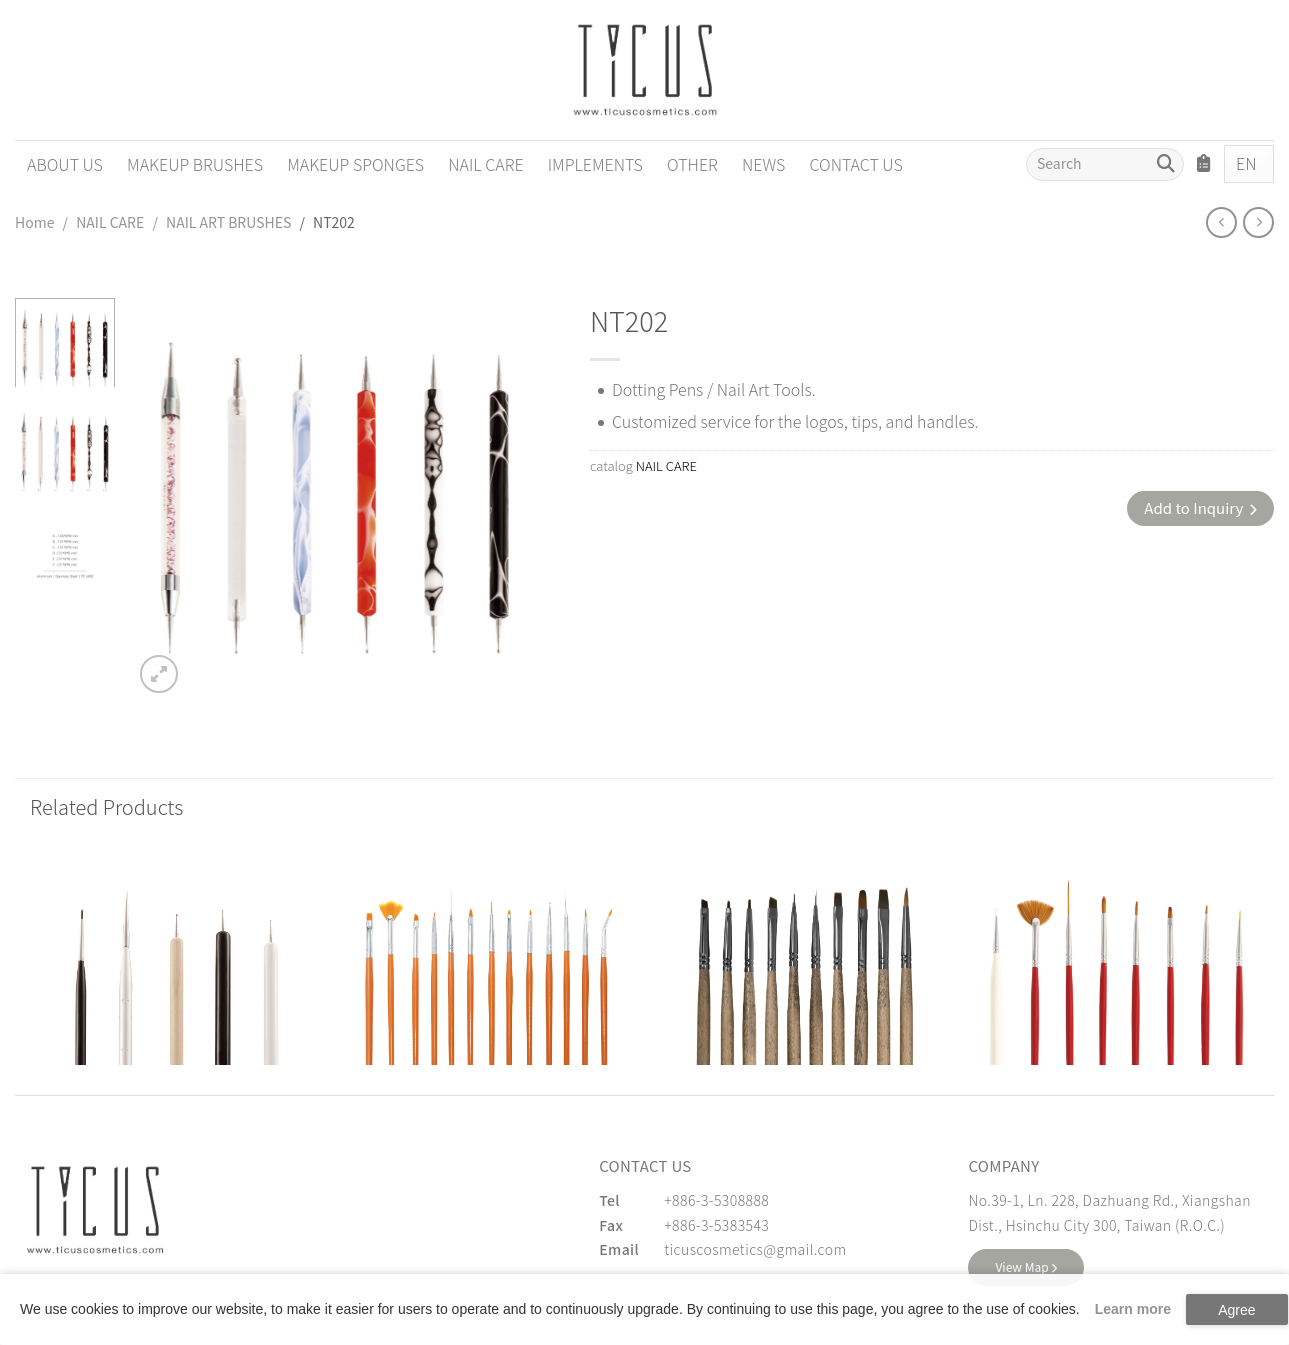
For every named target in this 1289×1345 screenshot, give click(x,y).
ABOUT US (65, 164)
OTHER (692, 164)
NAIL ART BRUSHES (228, 222)
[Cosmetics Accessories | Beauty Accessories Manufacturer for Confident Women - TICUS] (645, 70)
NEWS (763, 164)
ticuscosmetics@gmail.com (755, 1249)
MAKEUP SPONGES (355, 164)
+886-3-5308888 (716, 1200)
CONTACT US (855, 164)
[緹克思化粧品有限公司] (95, 1210)
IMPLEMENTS (595, 164)
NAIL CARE (485, 164)
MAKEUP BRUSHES (195, 164)
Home (34, 222)
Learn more (1133, 1309)
